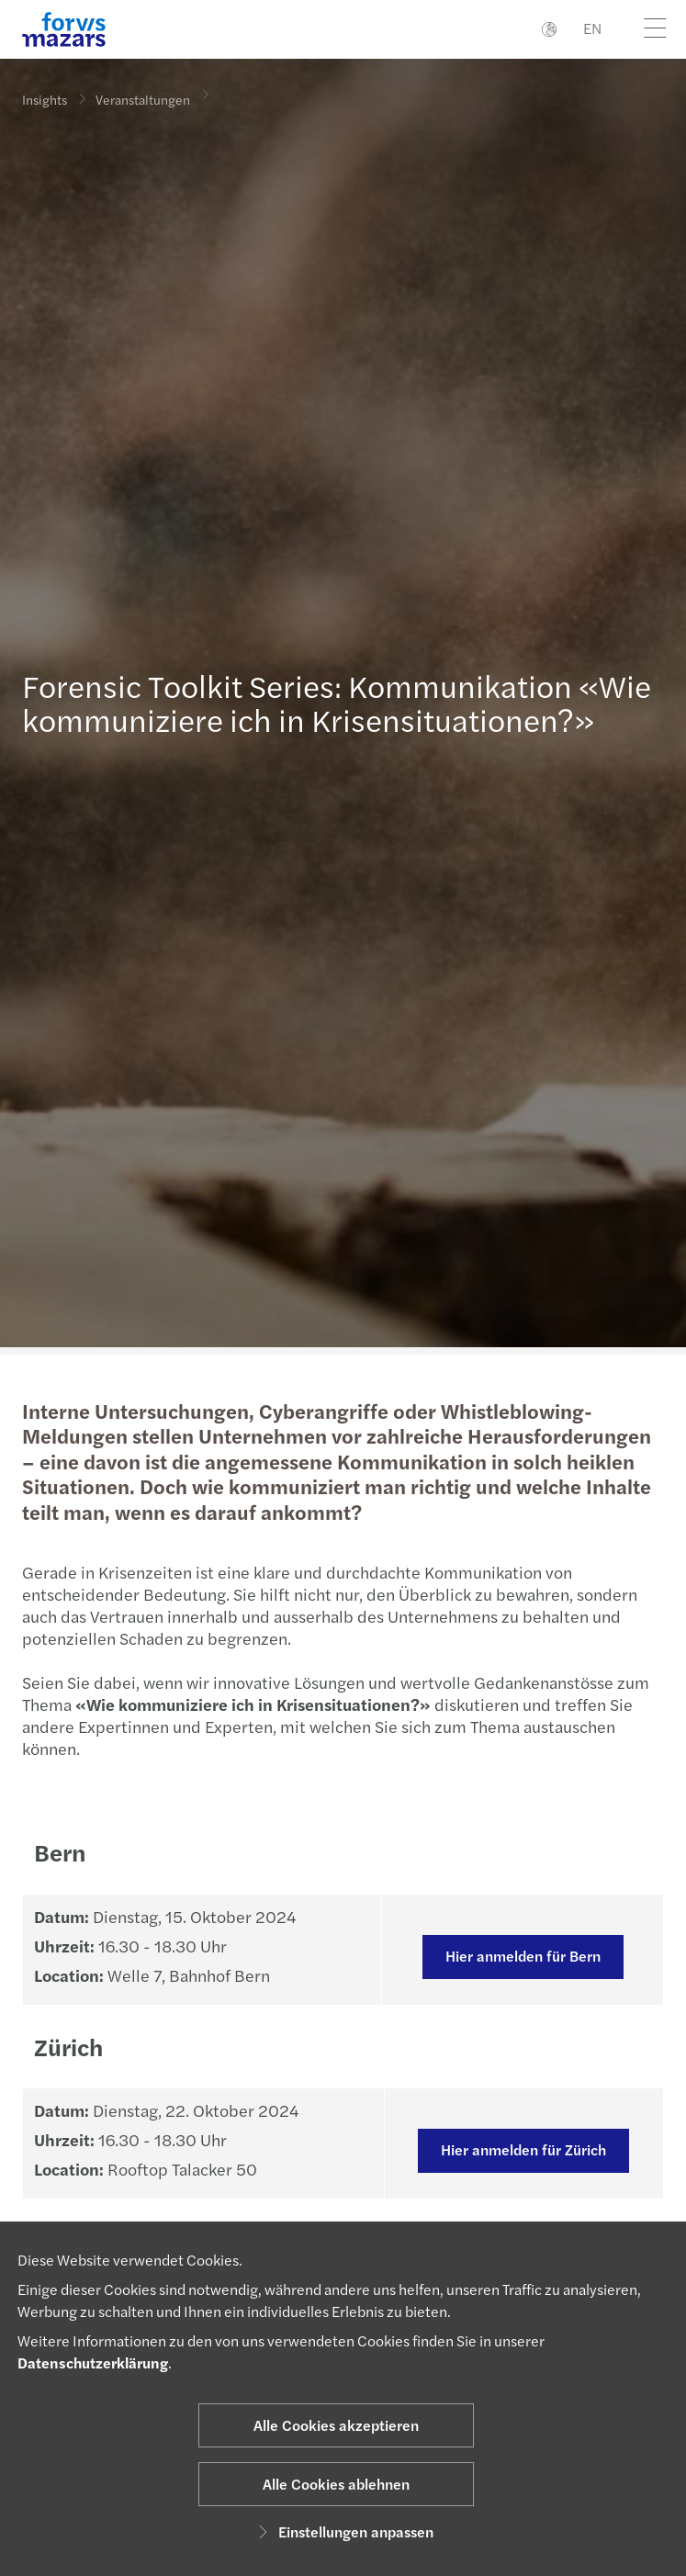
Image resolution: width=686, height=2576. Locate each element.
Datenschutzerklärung (92, 2362)
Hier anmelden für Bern (520, 1955)
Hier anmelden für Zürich (521, 2149)
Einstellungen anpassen (343, 2531)
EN (592, 28)
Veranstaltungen (143, 96)
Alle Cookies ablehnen (336, 2483)
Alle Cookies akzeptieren (336, 2424)
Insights (44, 99)
